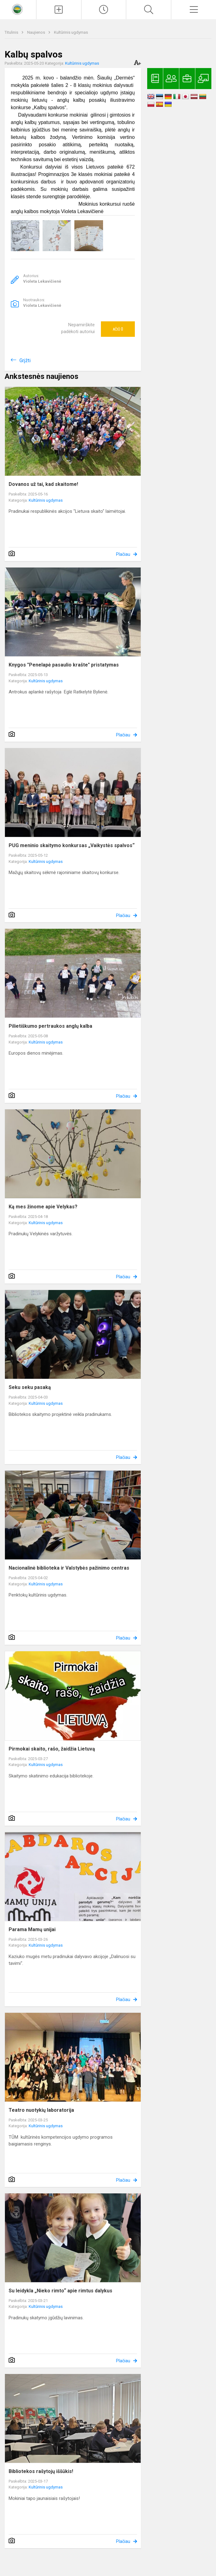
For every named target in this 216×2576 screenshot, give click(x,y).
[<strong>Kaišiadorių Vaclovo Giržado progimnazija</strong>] (18, 9)
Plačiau (123, 554)
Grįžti (25, 360)
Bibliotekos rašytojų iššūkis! (41, 2471)
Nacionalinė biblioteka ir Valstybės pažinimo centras (69, 1568)
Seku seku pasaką (30, 1387)
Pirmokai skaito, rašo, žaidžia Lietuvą (52, 1749)
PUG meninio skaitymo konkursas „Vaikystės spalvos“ (72, 845)
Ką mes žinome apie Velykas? (43, 1207)
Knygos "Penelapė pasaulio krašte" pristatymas (64, 665)
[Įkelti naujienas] (58, 9)
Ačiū (118, 329)
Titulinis (12, 32)
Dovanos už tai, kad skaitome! (43, 484)
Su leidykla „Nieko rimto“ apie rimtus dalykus (60, 2291)
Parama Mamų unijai (32, 1929)
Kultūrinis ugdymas (71, 32)
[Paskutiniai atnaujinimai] (103, 9)
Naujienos (36, 32)
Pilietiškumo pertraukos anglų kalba (50, 1026)
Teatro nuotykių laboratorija (41, 2110)
